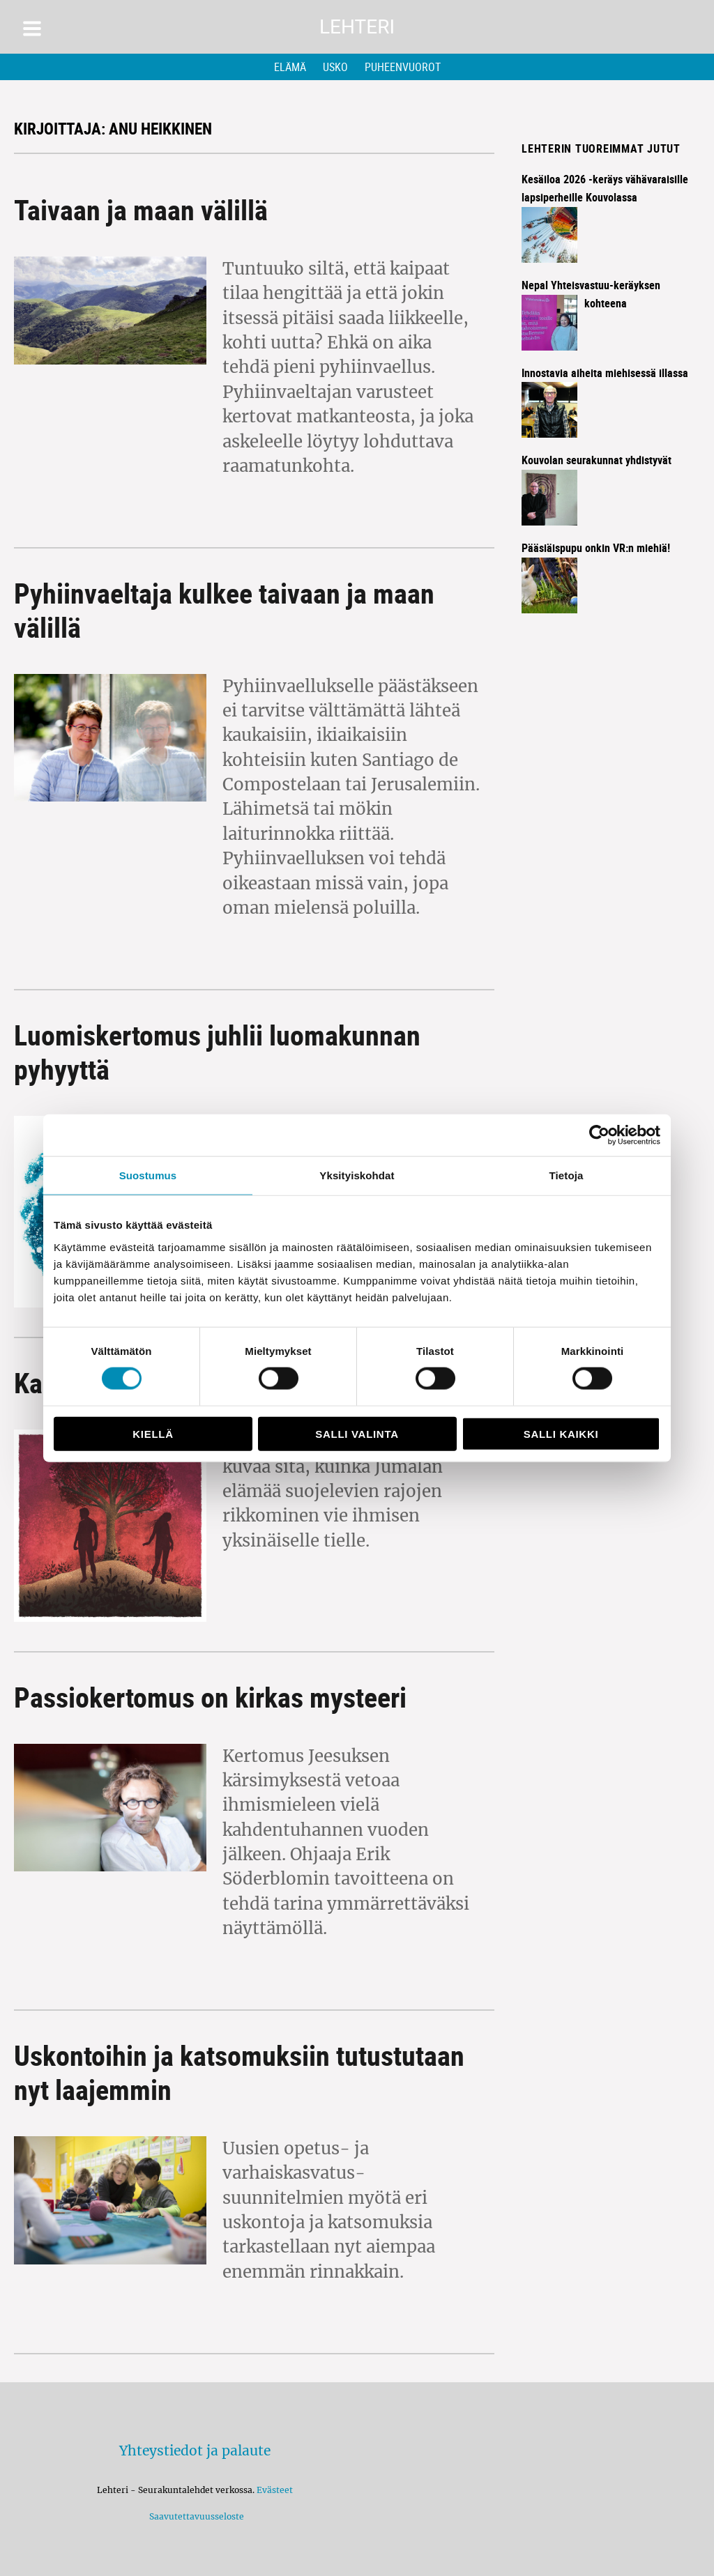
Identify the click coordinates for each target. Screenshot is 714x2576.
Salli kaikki (561, 1433)
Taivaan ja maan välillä (141, 210)
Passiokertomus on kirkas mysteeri (210, 1697)
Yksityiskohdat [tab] (356, 1175)
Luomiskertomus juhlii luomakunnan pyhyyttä (217, 1052)
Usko (335, 67)
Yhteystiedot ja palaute (195, 2450)
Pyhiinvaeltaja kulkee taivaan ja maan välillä (224, 610)
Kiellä (152, 1433)
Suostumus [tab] (148, 1175)
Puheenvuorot (403, 67)
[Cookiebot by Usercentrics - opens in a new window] (599, 1135)
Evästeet (275, 2490)
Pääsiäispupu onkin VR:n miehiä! (596, 547)
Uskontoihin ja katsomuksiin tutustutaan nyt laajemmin (239, 2072)
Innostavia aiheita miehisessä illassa (605, 373)
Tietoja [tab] (566, 1175)
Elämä (290, 67)
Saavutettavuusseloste (194, 2516)
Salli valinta (356, 1433)
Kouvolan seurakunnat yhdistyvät (596, 460)
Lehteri (357, 26)
